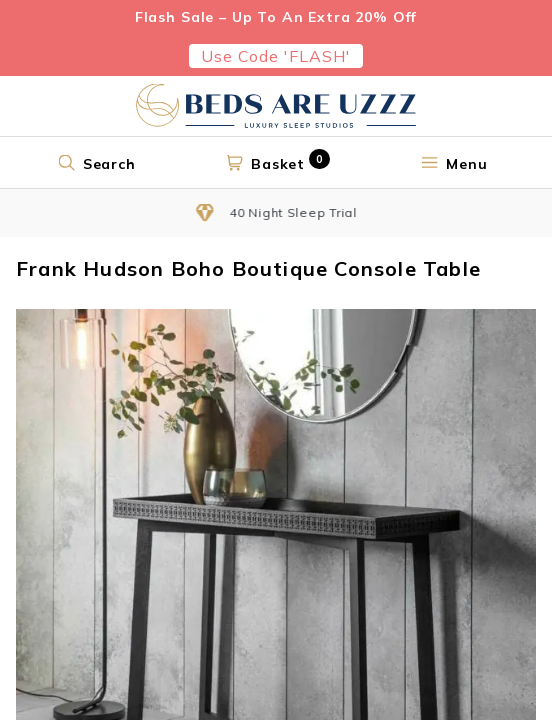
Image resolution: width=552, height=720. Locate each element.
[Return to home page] (276, 106)
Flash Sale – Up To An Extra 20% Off (276, 17)
